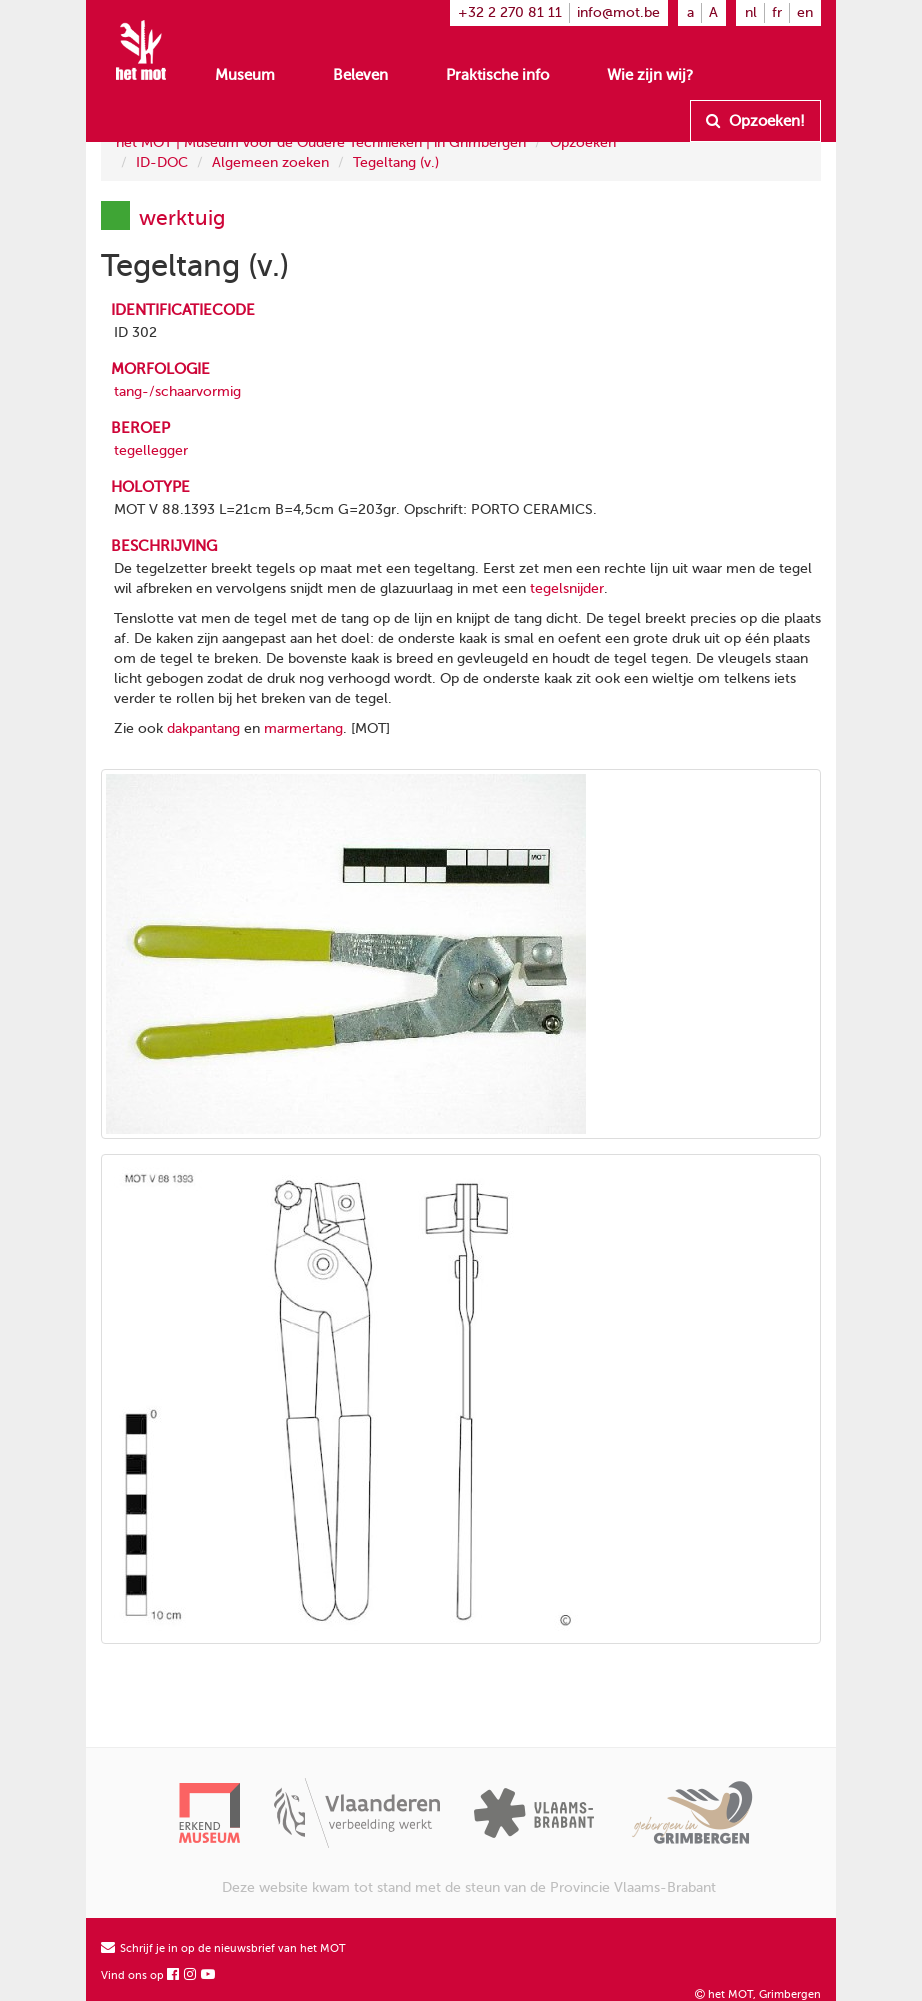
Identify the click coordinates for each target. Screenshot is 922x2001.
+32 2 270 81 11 (510, 12)
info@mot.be (618, 12)
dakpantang (203, 728)
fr (777, 12)
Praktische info (497, 75)
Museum (245, 75)
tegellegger (151, 450)
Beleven (360, 75)
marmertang (303, 728)
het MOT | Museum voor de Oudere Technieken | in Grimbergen (321, 142)
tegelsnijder (567, 588)
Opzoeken (583, 142)
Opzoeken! (755, 121)
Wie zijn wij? (650, 75)
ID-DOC (162, 162)
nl (751, 12)
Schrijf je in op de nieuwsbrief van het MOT (223, 1948)
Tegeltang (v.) (396, 162)
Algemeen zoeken (270, 162)
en (805, 12)
